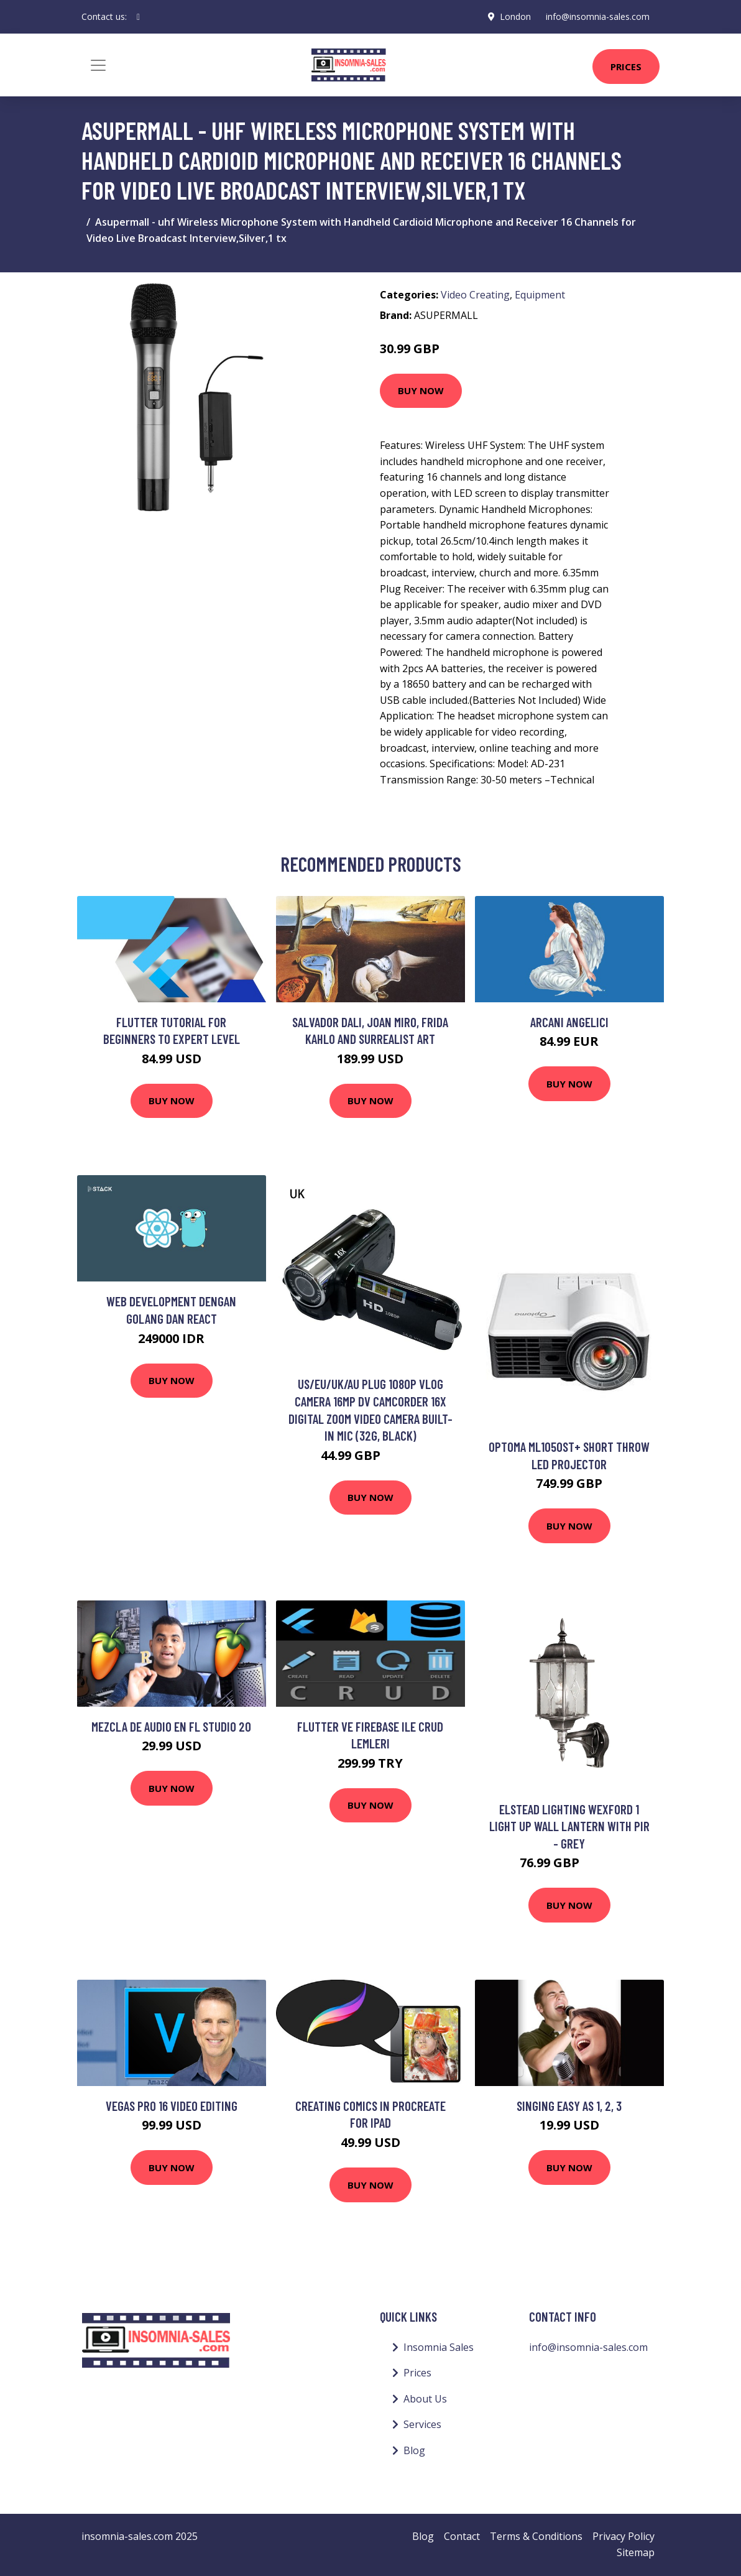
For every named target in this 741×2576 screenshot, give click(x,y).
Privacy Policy (623, 2536)
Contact (462, 2536)
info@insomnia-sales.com (598, 16)
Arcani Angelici (569, 1022)
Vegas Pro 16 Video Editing (171, 2105)
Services (422, 2424)
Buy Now (421, 390)
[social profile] (138, 17)
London (515, 16)
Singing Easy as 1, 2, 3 (569, 2105)
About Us (425, 2399)
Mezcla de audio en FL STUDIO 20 (171, 1726)
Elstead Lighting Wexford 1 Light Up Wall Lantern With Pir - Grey (569, 1826)
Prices (626, 66)
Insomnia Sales (438, 2347)
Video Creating (475, 295)
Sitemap (636, 2552)
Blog (414, 2450)
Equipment (540, 295)
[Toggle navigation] (98, 65)
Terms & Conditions (536, 2536)
